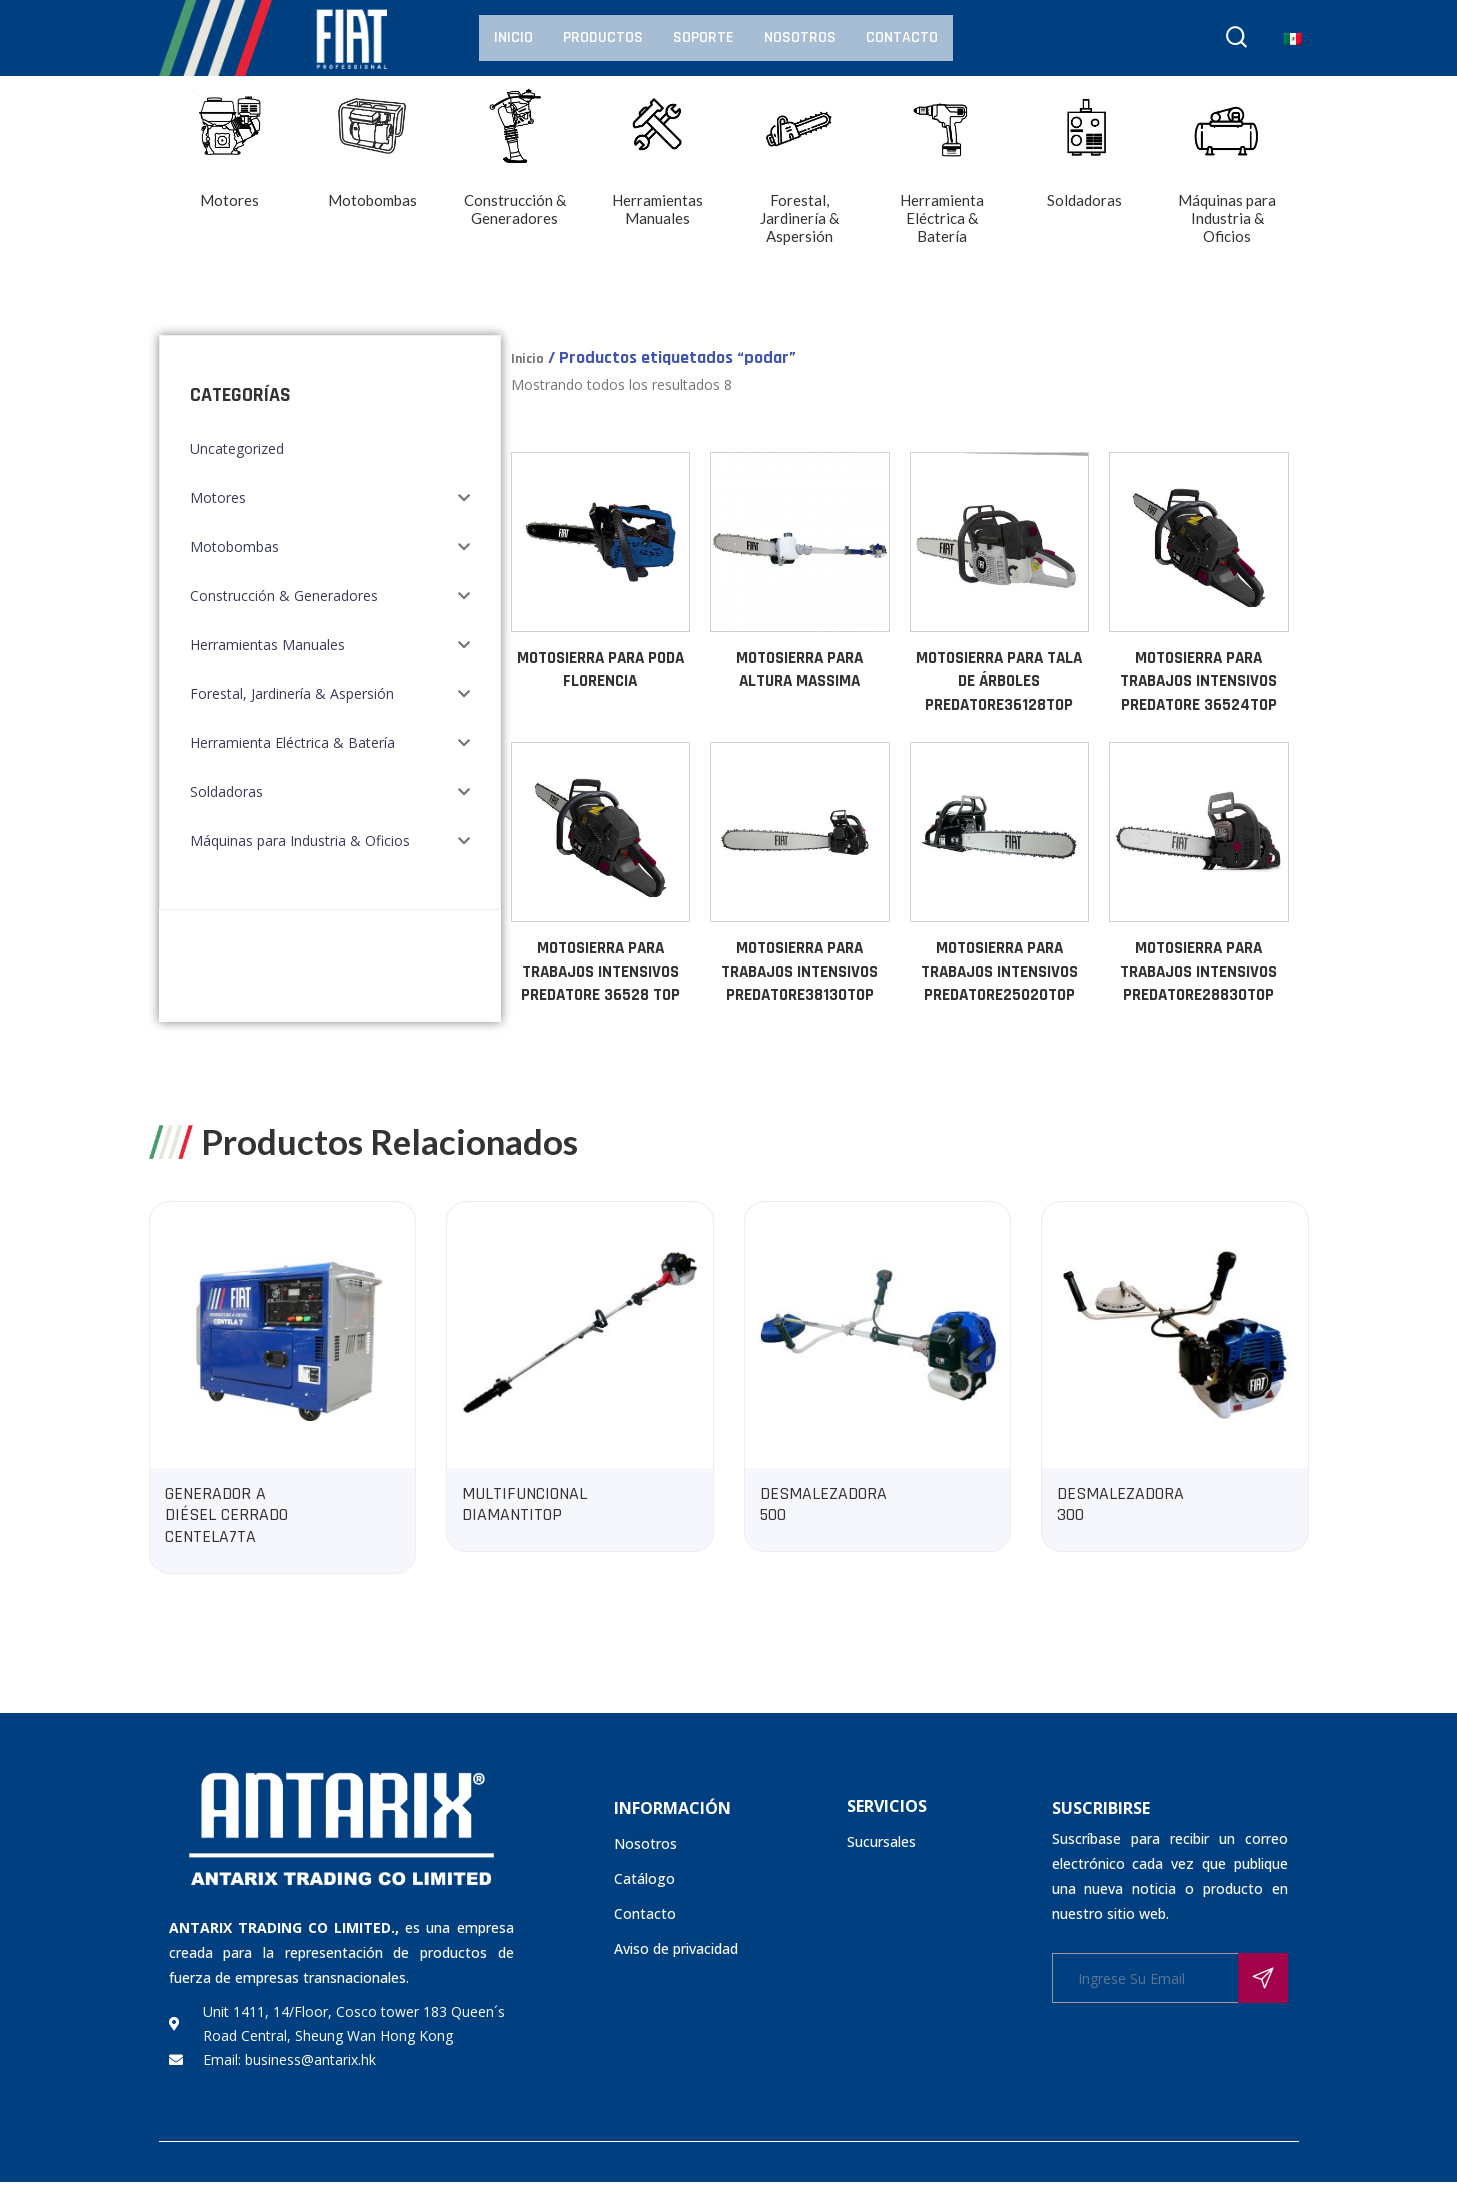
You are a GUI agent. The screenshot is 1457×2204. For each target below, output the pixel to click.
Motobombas (234, 546)
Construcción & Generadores (284, 595)
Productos (603, 37)
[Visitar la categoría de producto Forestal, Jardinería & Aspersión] (800, 182)
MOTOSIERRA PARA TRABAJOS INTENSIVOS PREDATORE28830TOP (1198, 972)
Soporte (703, 37)
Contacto (902, 37)
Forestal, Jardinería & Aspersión (292, 693)
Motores (218, 497)
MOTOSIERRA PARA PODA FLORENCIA (600, 670)
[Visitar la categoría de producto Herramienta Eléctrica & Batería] (942, 182)
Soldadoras (226, 791)
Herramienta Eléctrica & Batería (292, 742)
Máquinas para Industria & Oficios (300, 840)
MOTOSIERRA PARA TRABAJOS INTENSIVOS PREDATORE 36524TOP (1198, 682)
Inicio (513, 37)
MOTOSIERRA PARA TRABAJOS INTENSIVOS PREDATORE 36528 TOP (600, 972)
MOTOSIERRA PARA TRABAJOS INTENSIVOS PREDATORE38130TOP (799, 972)
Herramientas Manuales (267, 644)
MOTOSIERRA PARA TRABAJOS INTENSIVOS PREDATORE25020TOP (999, 972)
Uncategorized (237, 448)
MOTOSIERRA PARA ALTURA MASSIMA (799, 670)
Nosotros (800, 37)
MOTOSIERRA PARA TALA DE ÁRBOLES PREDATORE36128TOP (999, 682)
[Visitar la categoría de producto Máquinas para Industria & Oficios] (1227, 182)
